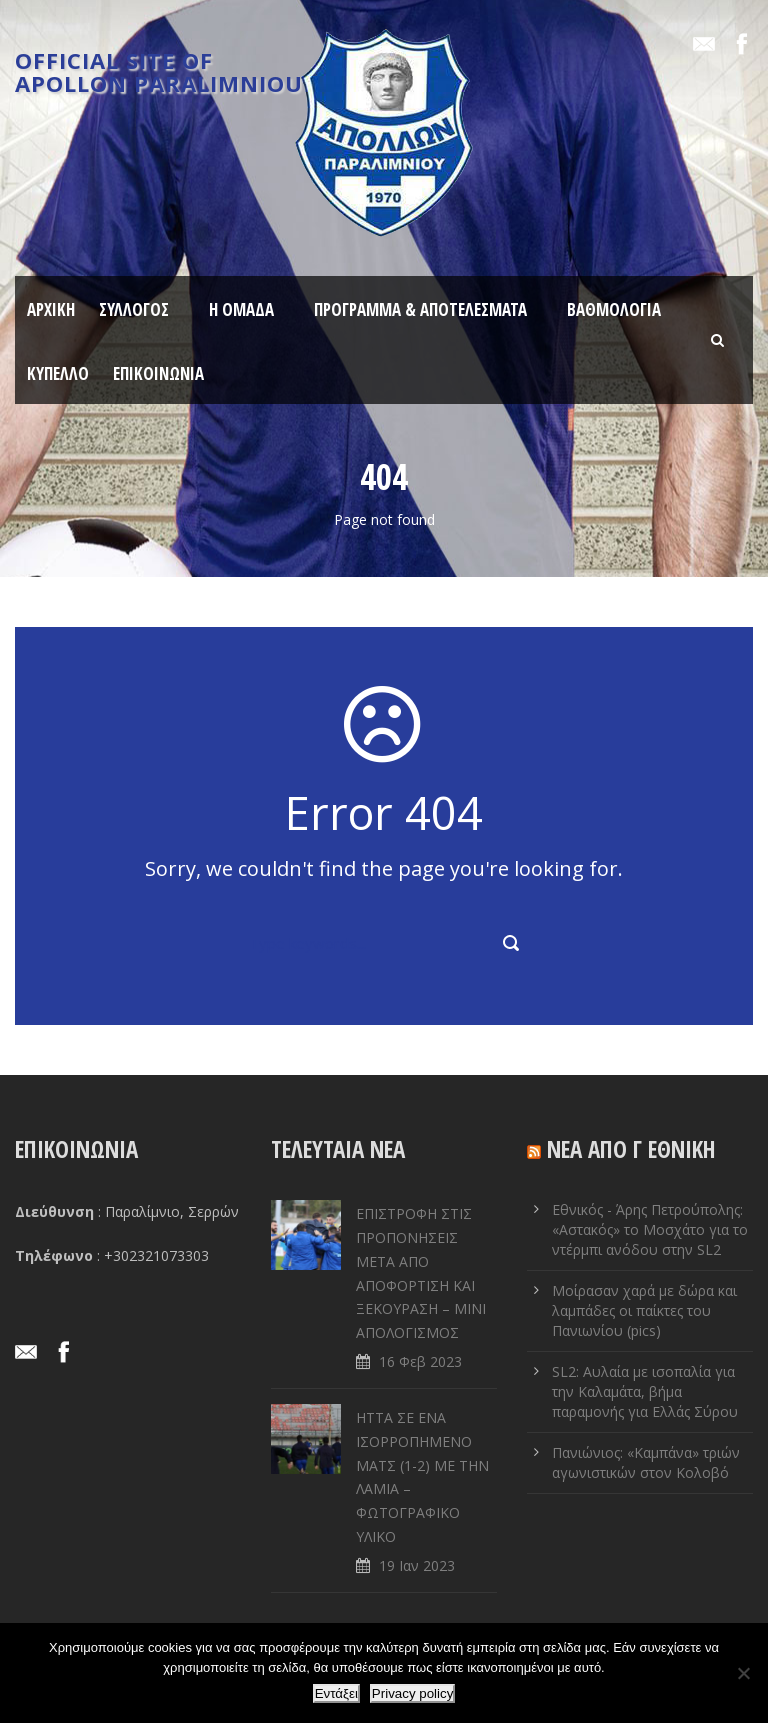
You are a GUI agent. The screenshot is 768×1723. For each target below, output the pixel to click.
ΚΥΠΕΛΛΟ (58, 373)
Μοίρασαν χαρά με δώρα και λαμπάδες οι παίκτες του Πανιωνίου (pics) (644, 1310)
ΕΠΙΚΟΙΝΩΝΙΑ (158, 373)
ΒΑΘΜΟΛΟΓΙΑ (614, 309)
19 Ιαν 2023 (417, 1565)
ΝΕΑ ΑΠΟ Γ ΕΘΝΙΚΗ (631, 1149)
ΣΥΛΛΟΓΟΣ (134, 309)
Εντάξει (336, 1693)
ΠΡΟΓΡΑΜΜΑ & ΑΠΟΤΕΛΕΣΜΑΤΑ (420, 309)
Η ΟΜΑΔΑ (241, 309)
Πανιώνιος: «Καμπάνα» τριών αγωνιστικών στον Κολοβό (646, 1462)
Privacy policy (412, 1693)
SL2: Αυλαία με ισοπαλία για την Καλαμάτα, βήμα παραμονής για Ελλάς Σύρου (645, 1391)
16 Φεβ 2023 (420, 1361)
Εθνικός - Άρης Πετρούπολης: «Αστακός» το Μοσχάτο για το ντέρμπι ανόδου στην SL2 (650, 1229)
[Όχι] (743, 1673)
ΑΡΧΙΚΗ (51, 309)
